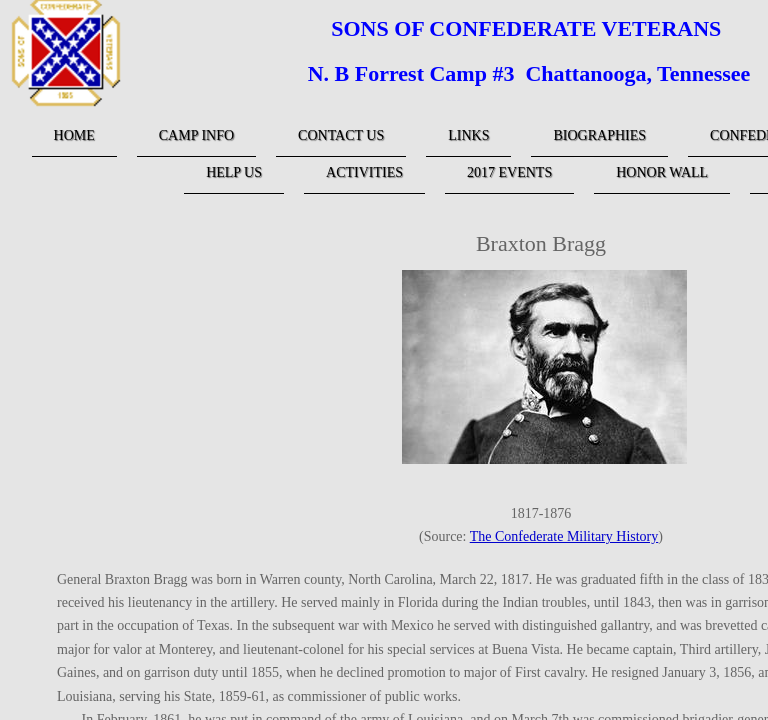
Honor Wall (662, 172)
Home (74, 135)
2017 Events (509, 172)
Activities (364, 172)
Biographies (599, 135)
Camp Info (196, 135)
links (468, 135)
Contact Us (341, 135)
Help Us (234, 172)
